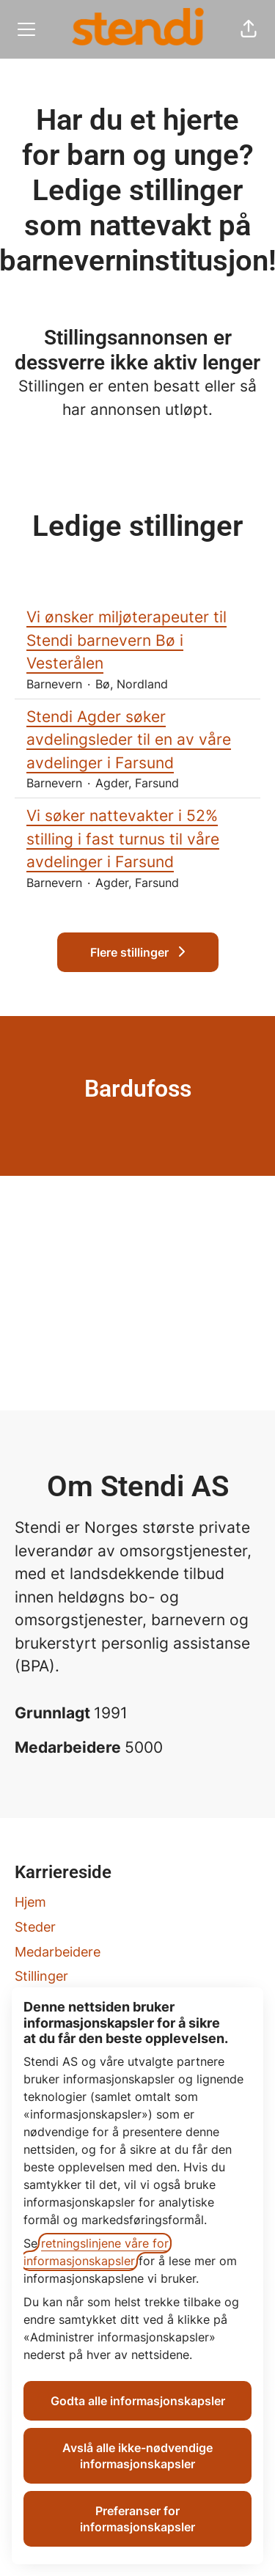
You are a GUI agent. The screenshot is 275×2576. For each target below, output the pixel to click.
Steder (35, 1927)
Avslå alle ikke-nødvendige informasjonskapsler (137, 2455)
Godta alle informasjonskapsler (138, 2400)
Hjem (30, 1902)
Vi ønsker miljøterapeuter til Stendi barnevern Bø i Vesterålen (137, 640)
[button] (248, 29)
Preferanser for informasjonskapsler (137, 2518)
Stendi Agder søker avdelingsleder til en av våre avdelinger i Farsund (137, 740)
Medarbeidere (57, 1951)
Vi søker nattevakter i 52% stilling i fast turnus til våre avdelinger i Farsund (137, 839)
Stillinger (41, 1976)
